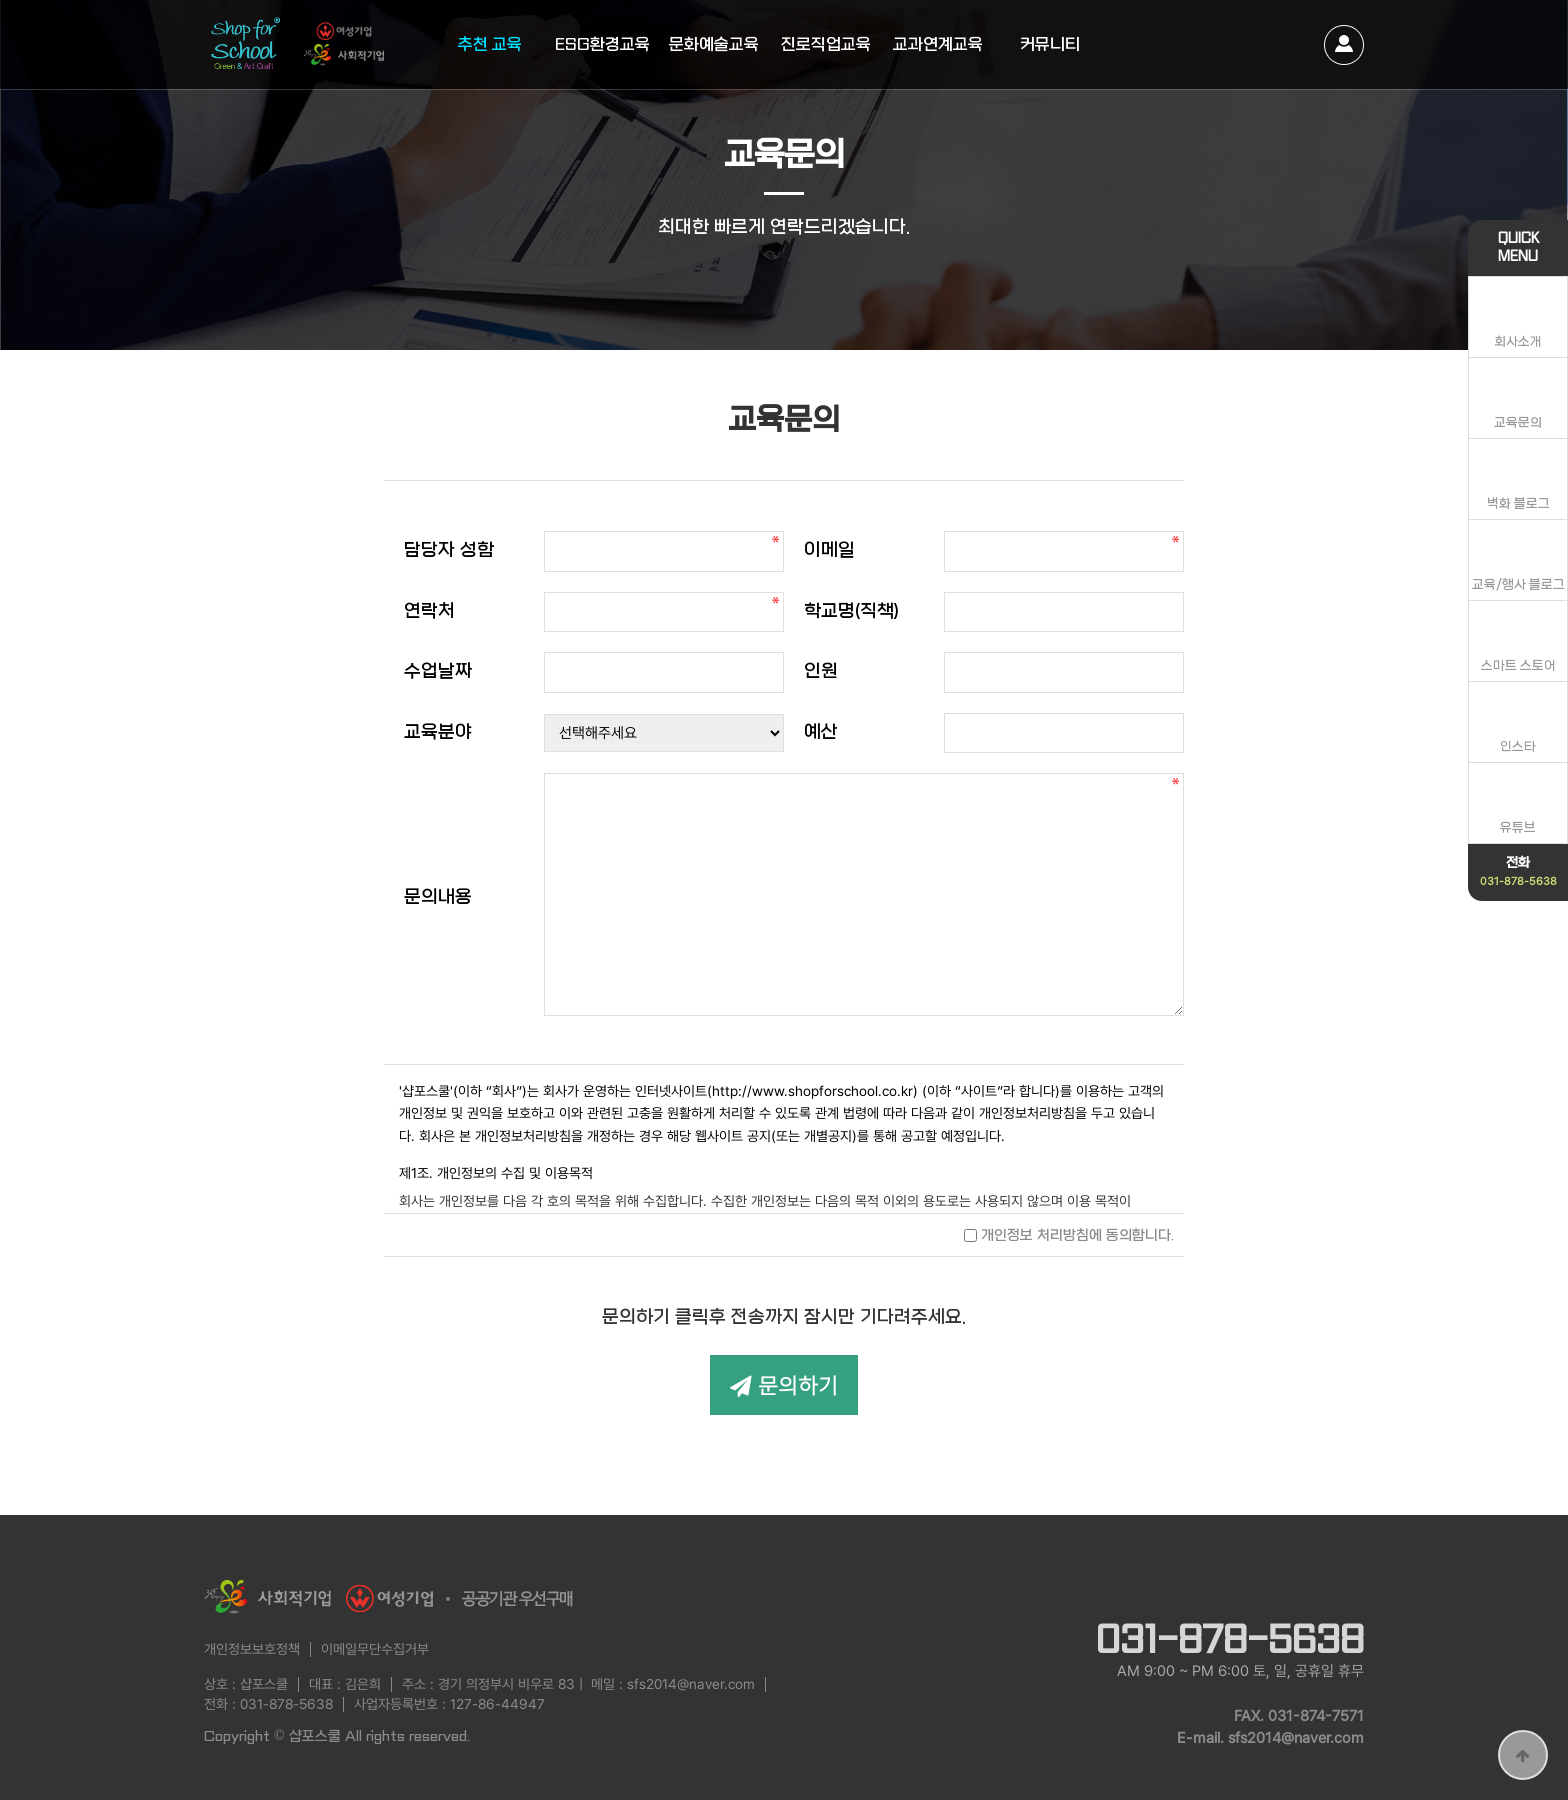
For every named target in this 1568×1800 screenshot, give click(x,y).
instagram (1344, 1585)
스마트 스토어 (1518, 665)
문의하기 (784, 1384)
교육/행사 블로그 (1518, 584)
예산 (821, 732)
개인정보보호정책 (252, 1649)
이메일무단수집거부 (375, 1649)
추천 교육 (490, 44)
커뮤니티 (1050, 44)
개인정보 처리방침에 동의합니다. (1069, 1235)
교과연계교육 (938, 44)
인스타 (1518, 746)
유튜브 (1518, 827)
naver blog (1234, 1585)
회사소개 (1518, 341)
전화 (1518, 871)
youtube (1289, 1585)
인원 (821, 671)
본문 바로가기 (0, 0)
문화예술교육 (714, 44)
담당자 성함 (449, 550)
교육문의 (1518, 422)
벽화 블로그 (1518, 503)
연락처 (429, 611)
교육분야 (438, 732)
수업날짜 (438, 671)
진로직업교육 (826, 44)
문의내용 (438, 897)
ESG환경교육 (602, 44)
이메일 (829, 550)
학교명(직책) (851, 611)
